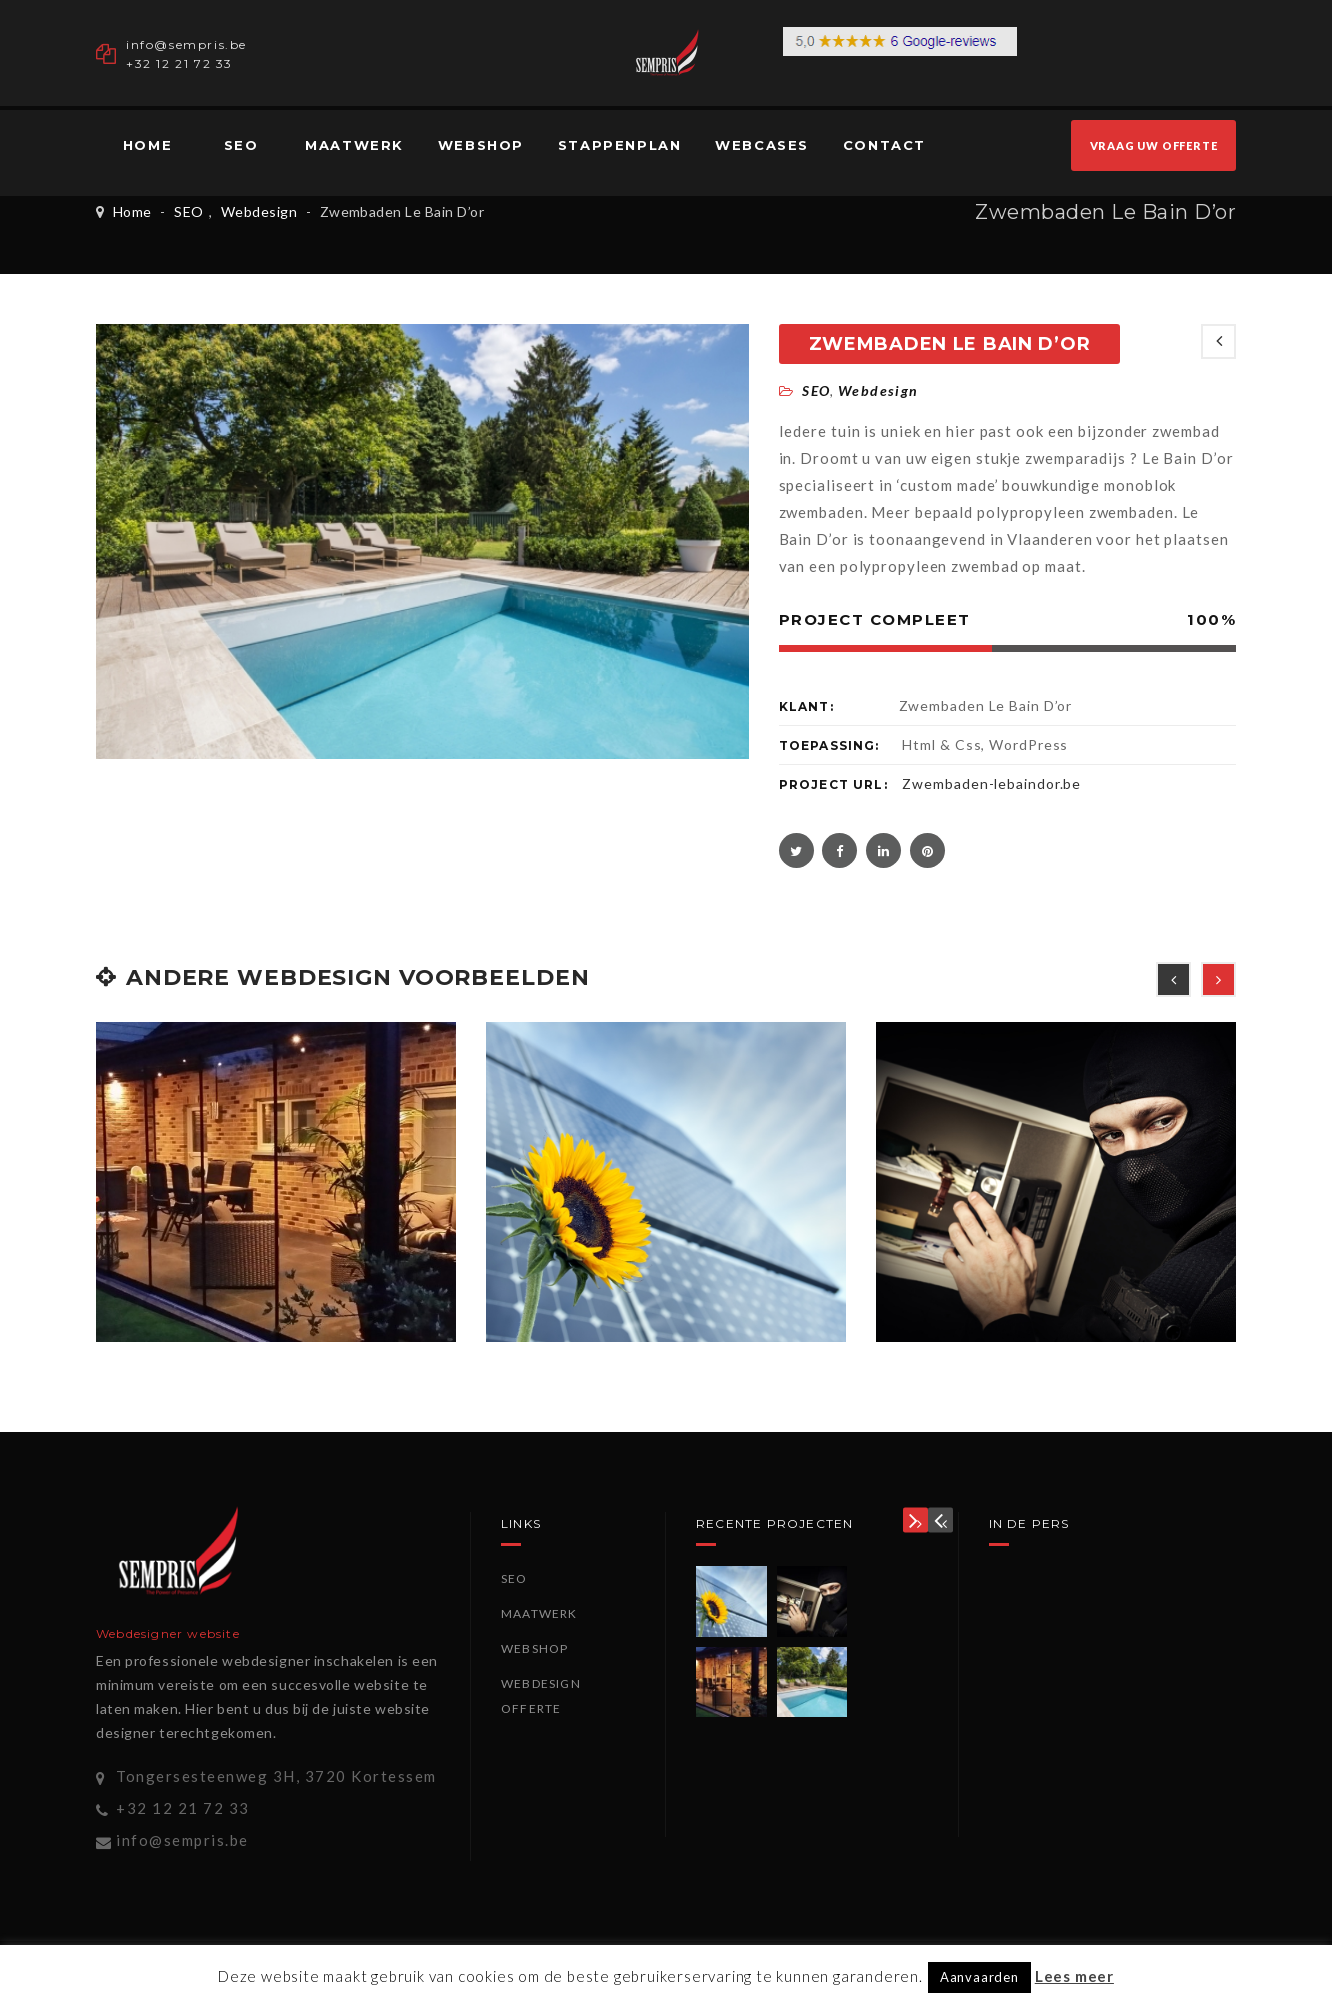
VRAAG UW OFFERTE (1154, 145)
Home (147, 145)
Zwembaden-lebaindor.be (991, 783)
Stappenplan (620, 145)
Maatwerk (354, 145)
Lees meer (1074, 1976)
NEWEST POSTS (1218, 341)
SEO (241, 145)
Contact (884, 145)
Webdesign (259, 211)
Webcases (762, 145)
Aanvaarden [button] (979, 1977)
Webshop (481, 145)
